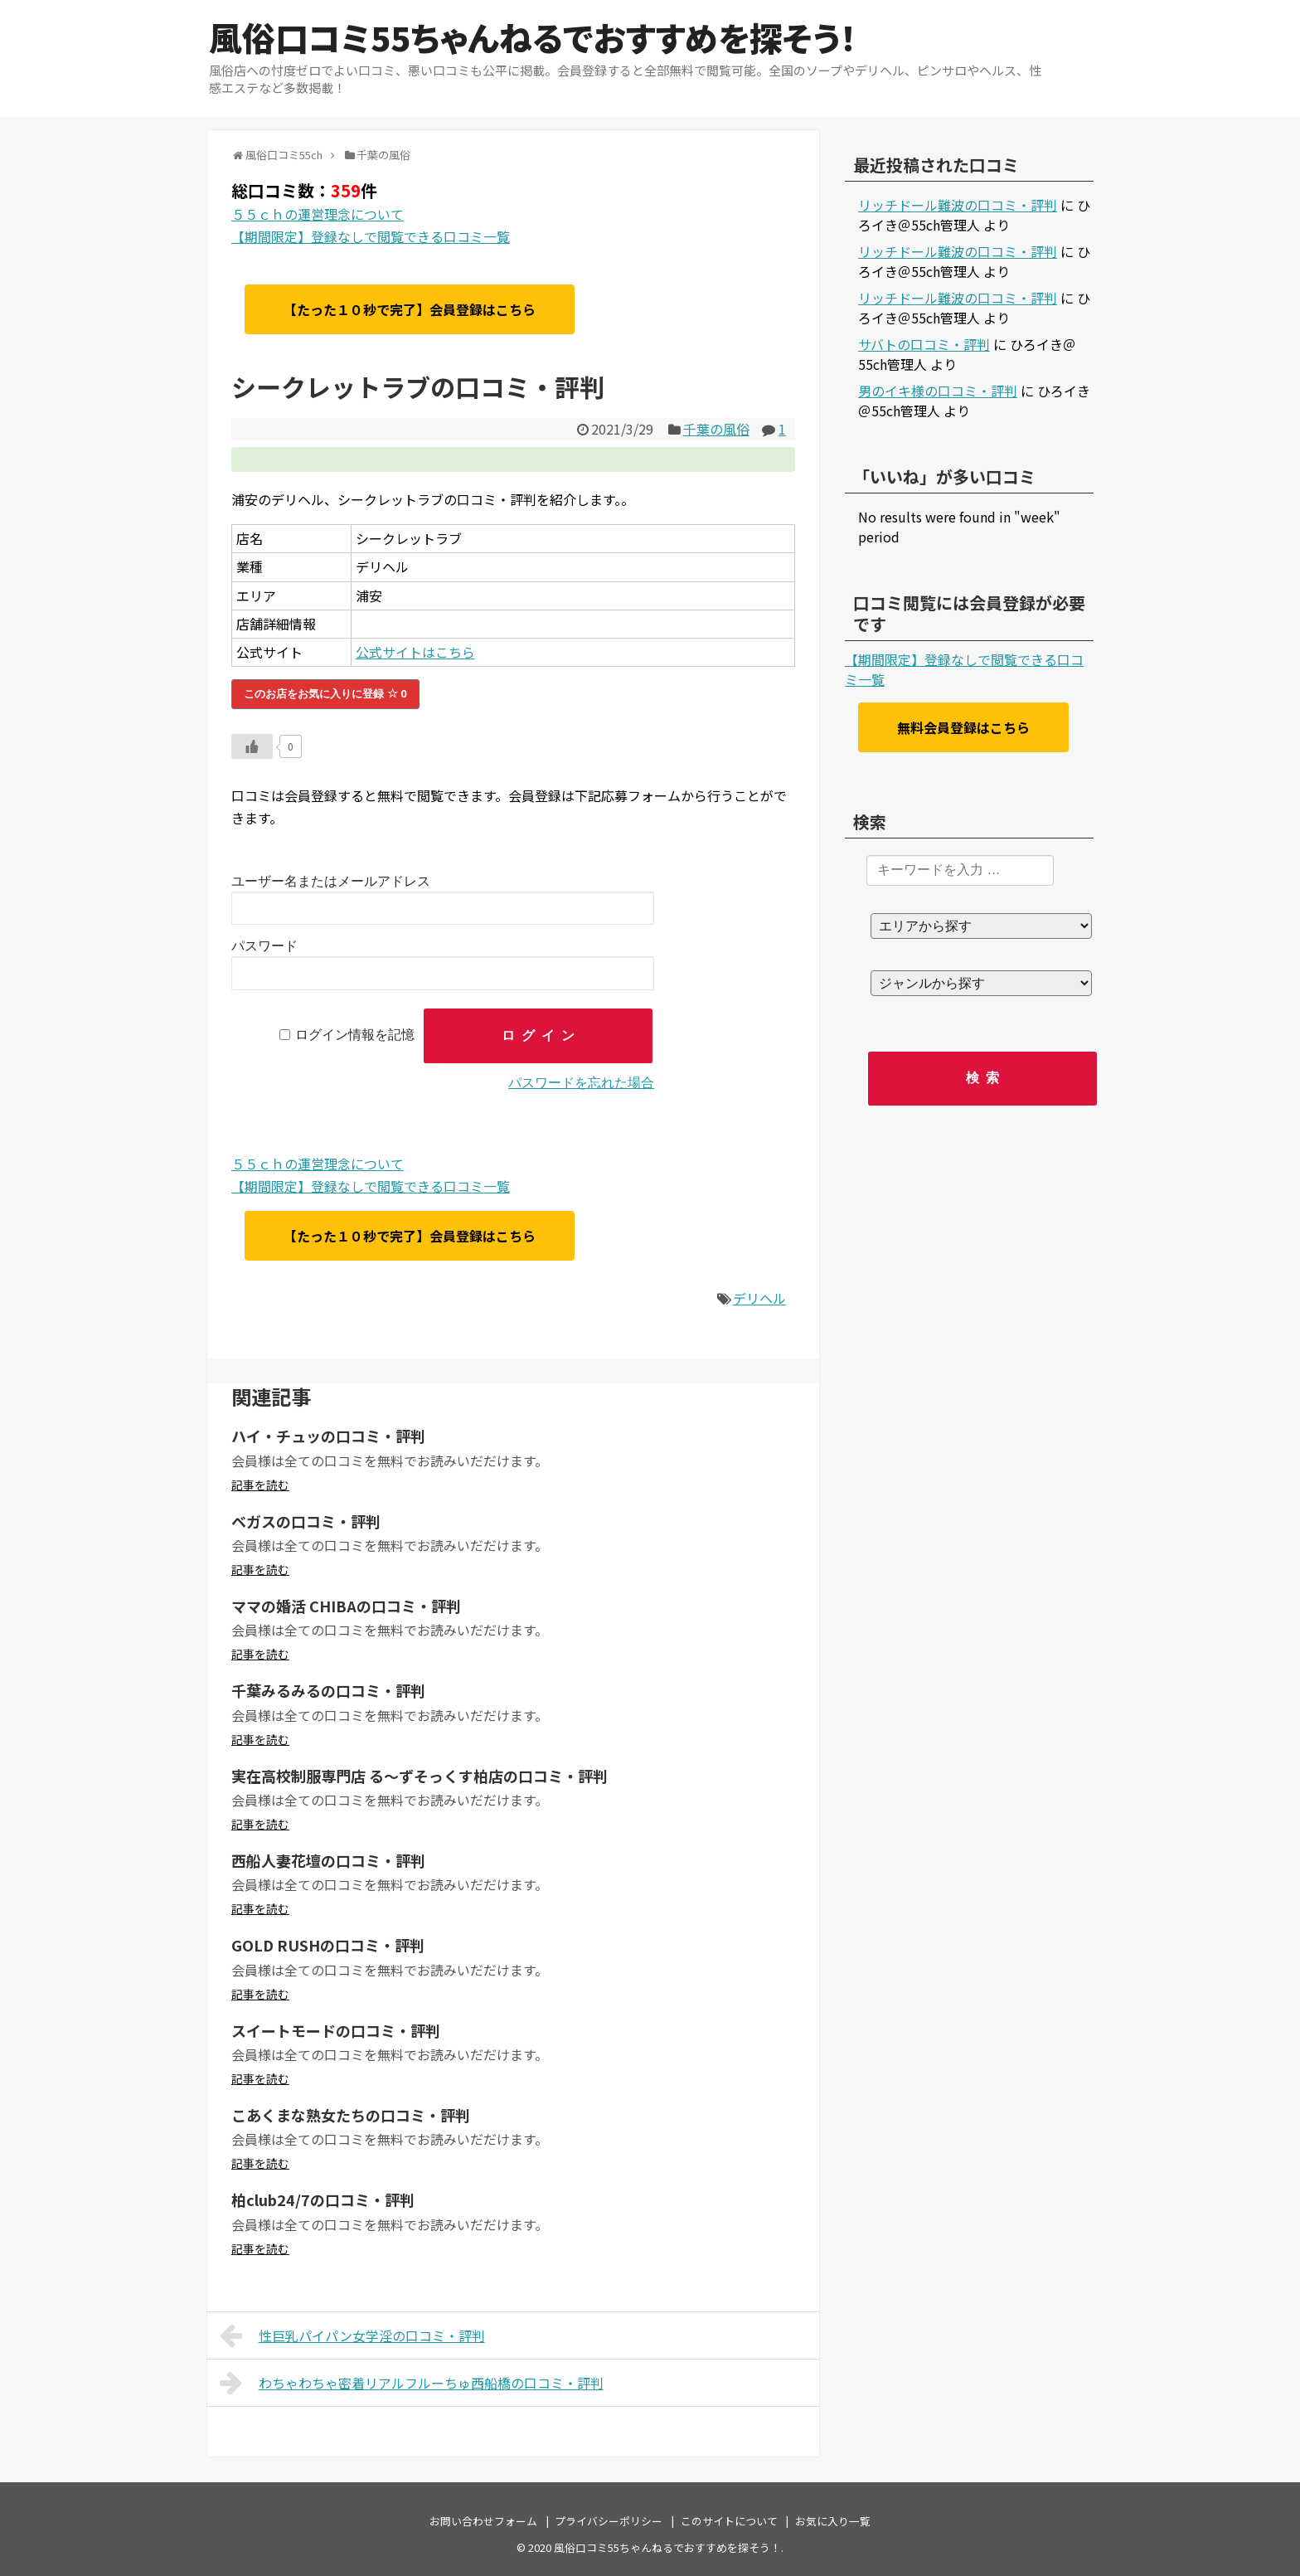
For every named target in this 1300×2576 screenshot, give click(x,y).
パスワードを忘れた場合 (581, 1083)
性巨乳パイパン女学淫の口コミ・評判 (352, 2335)
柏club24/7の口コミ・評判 (323, 2199)
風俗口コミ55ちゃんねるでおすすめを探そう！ (532, 37)
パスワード (264, 946)
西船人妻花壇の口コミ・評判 (328, 1860)
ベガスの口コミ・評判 (306, 1521)
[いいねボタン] (252, 746)
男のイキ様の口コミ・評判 (937, 391)
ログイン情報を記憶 (355, 1035)
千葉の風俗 (716, 429)
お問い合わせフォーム (483, 2521)
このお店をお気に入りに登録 (325, 694)
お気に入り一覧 (833, 2521)
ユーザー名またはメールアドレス (330, 881)
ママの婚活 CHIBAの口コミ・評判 (346, 1605)
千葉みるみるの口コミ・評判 (328, 1690)
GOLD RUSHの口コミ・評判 (327, 1945)
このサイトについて (729, 2521)
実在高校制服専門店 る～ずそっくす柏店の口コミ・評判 (419, 1775)
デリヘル (759, 1298)
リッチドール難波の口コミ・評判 (957, 205)
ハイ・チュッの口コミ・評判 (328, 1435)
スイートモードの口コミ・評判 (335, 2030)
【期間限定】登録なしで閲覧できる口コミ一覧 (370, 236)
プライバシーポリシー (608, 2521)
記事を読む (260, 1484)
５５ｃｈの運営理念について (317, 214)
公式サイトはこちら (415, 652)
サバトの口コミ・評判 (924, 344)
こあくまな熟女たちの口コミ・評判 (350, 2115)
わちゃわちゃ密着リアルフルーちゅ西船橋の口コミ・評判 (412, 2382)
